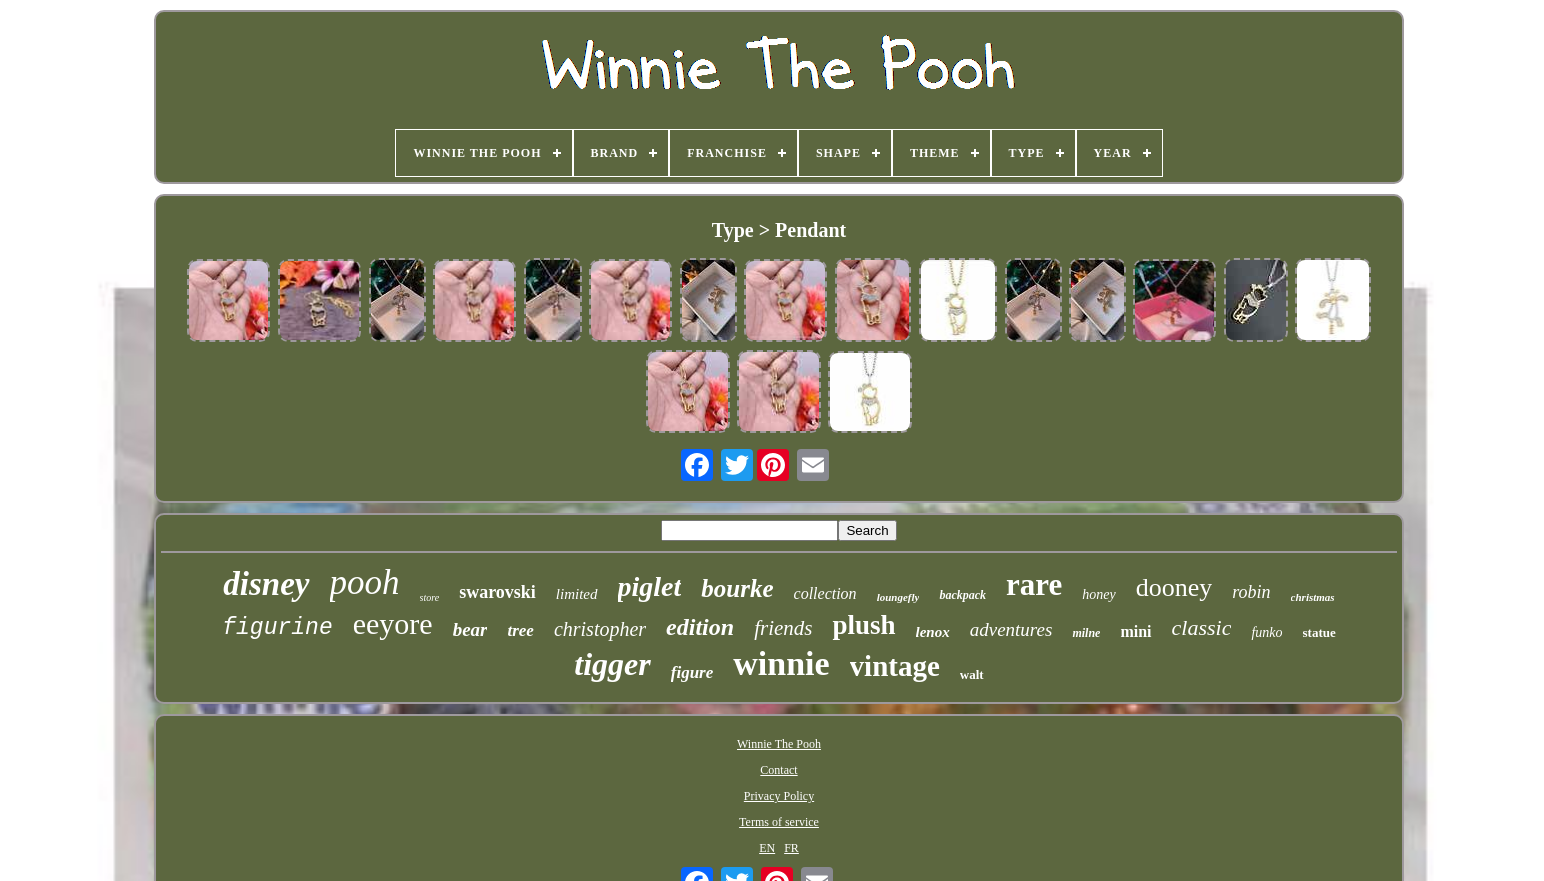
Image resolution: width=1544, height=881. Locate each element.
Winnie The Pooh (779, 744)
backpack (962, 595)
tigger (612, 664)
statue (1319, 632)
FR (791, 848)
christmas (1313, 597)
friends (783, 628)
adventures (1011, 629)
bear (470, 629)
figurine (277, 628)
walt (972, 674)
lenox (933, 632)
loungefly (898, 597)
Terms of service (779, 822)
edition (700, 627)
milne (1086, 633)
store (430, 597)
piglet (650, 586)
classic (1202, 627)
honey (1098, 594)
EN (767, 848)
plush (863, 625)
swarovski (497, 592)
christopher (600, 629)
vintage (895, 666)
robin (1251, 592)
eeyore (393, 623)
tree (520, 630)
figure (692, 672)
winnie (781, 663)
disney (266, 584)
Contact (778, 770)
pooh (365, 582)
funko (1266, 632)
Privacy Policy (779, 796)
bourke (737, 588)
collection (825, 593)
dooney (1174, 587)
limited (577, 594)
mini (1135, 631)
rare (1034, 584)
